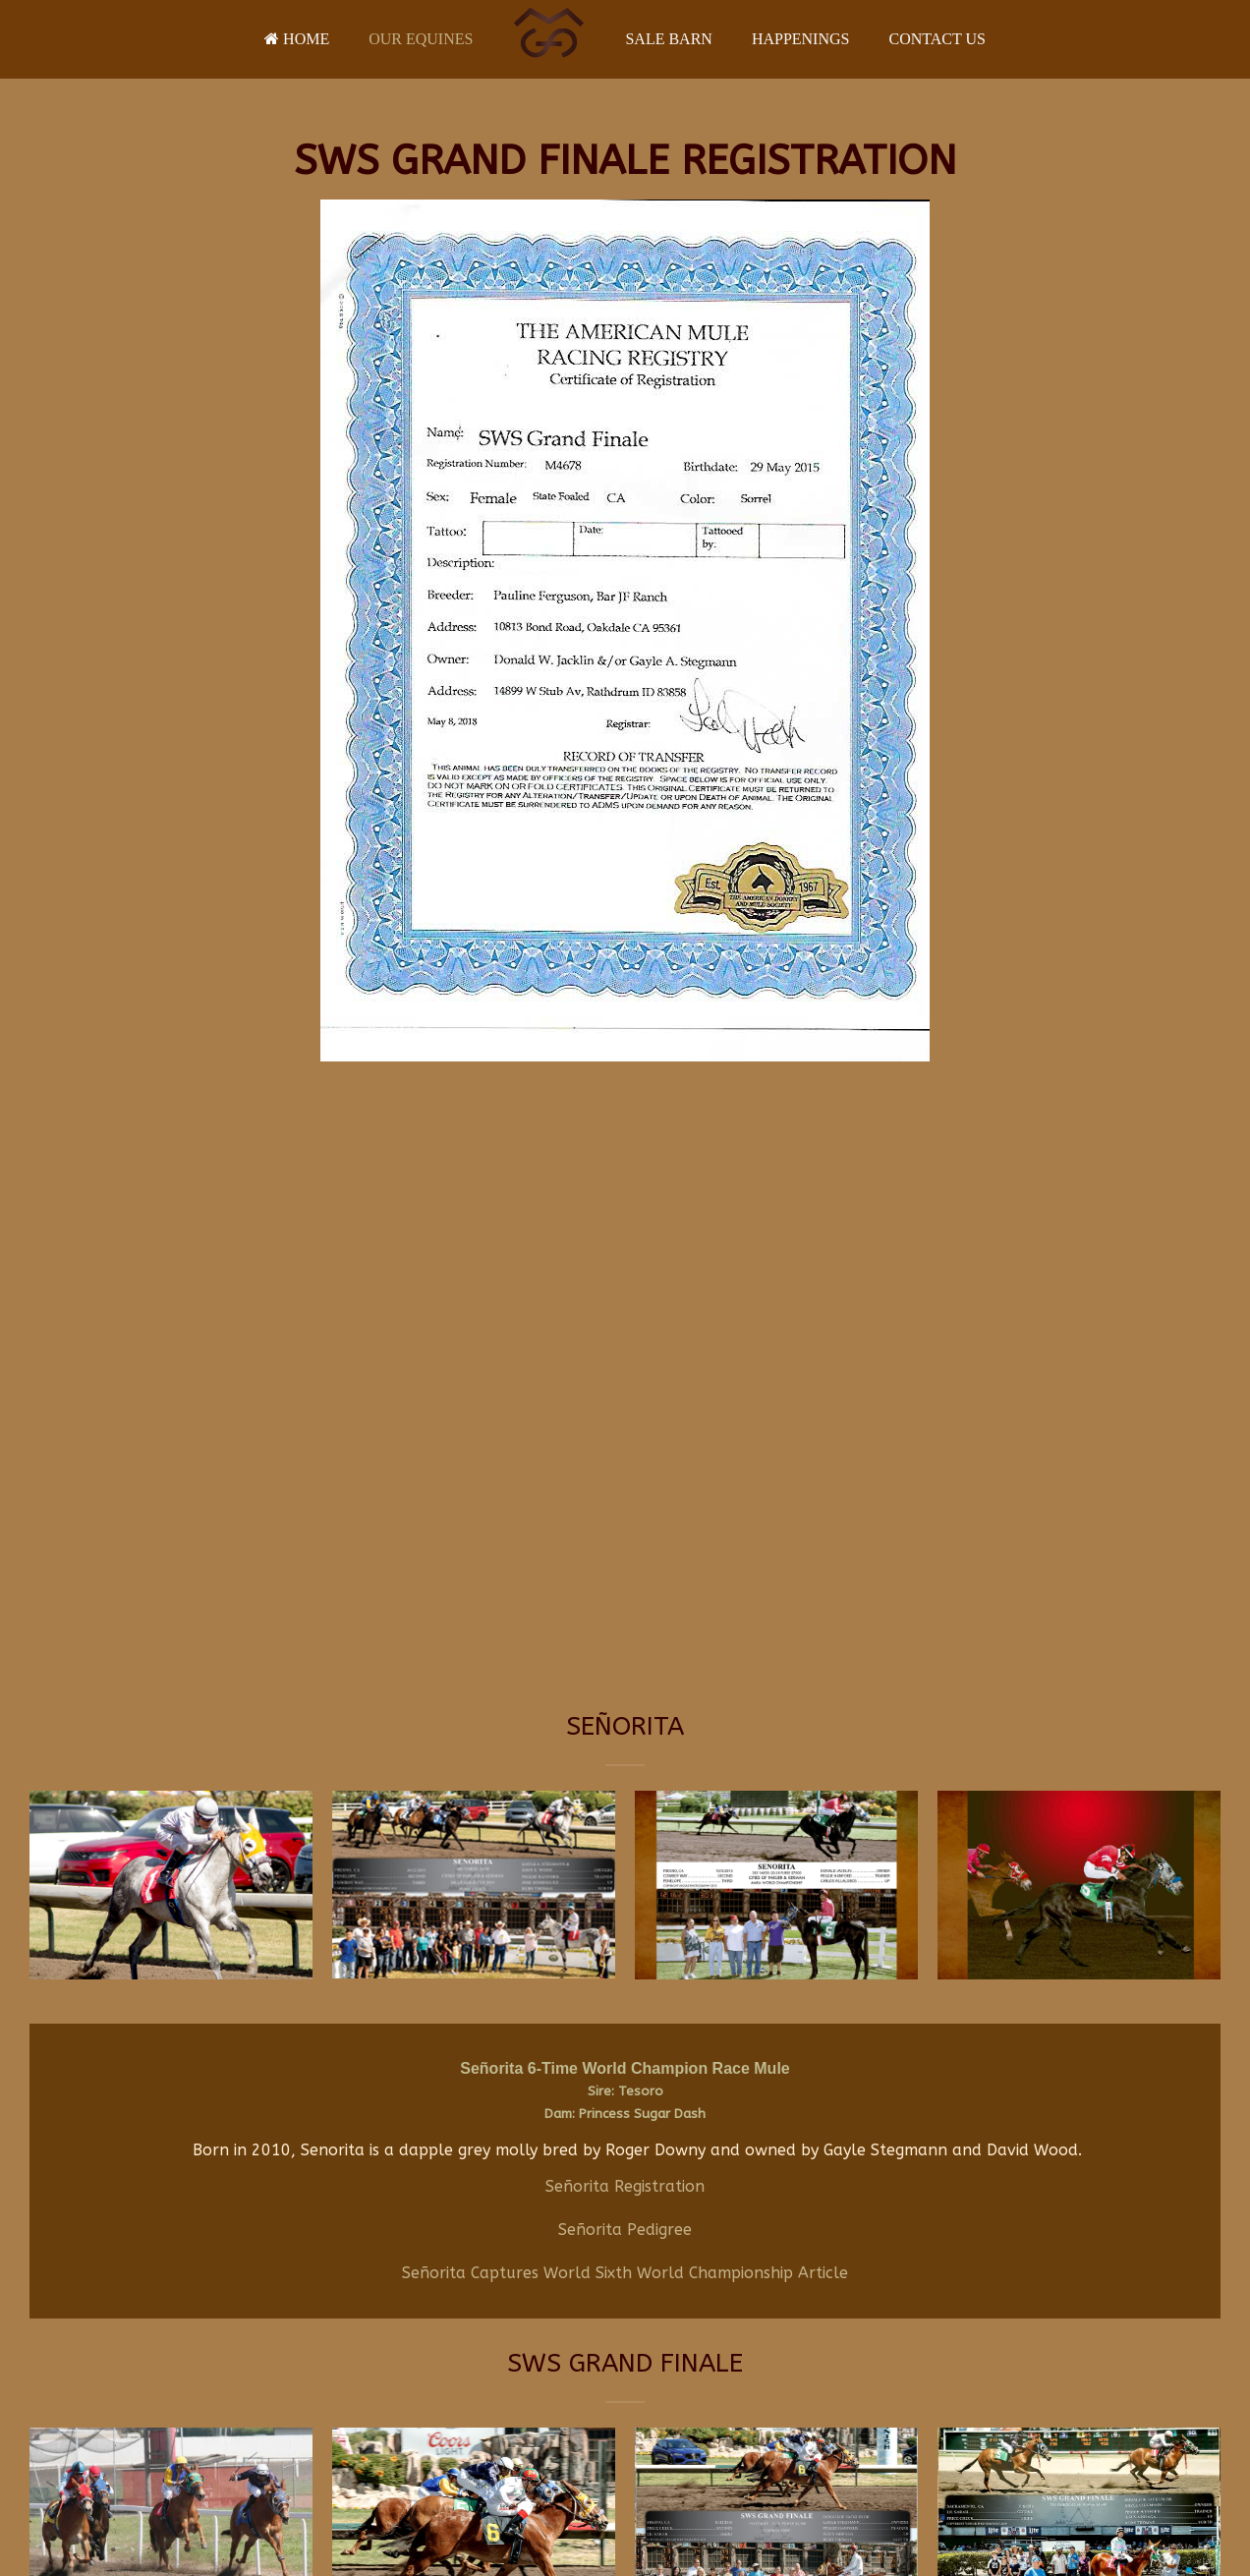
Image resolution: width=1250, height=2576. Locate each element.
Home (296, 38)
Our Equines (421, 38)
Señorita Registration (625, 2186)
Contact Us (936, 38)
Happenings (801, 38)
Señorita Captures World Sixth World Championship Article (625, 2272)
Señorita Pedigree (625, 2229)
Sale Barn (668, 38)
